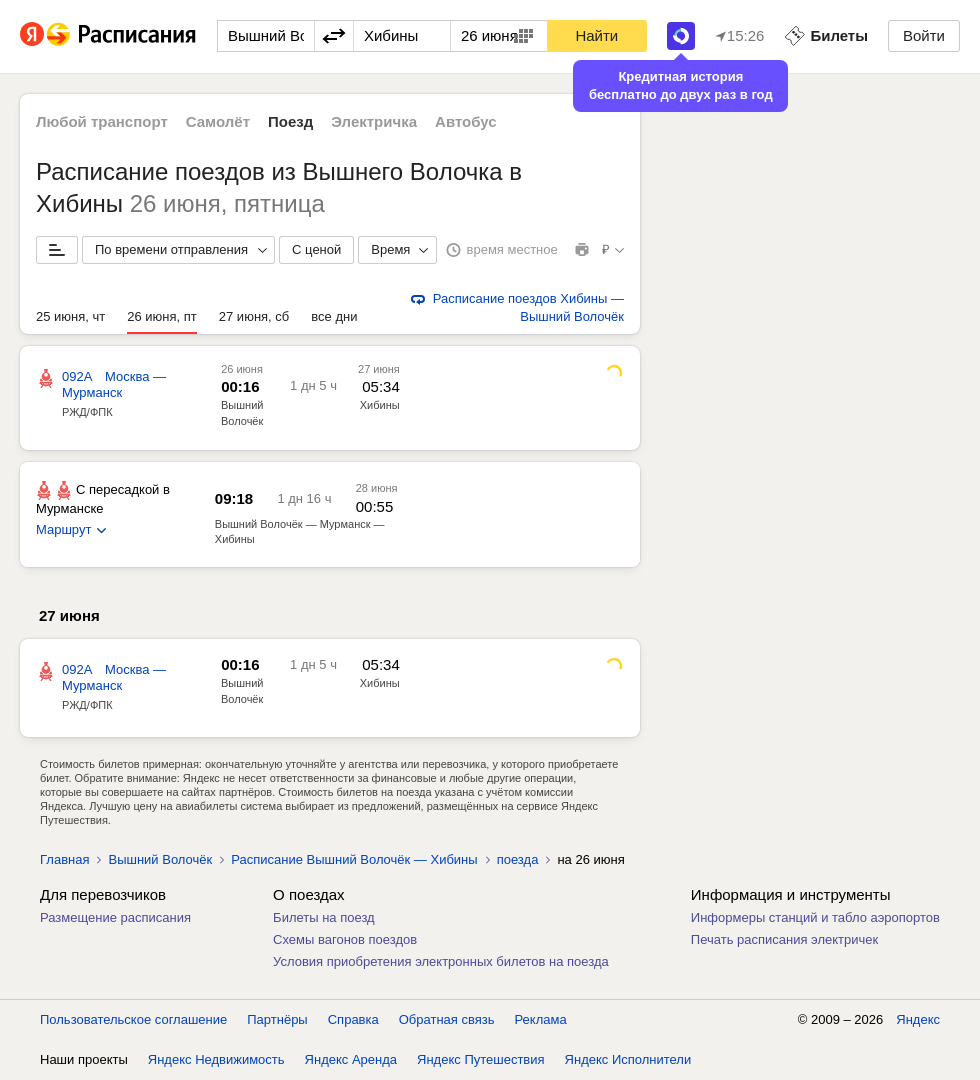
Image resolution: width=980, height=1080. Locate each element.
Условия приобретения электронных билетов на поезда (441, 961)
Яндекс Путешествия (481, 1059)
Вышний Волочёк (160, 859)
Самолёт (218, 121)
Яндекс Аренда (351, 1059)
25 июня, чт (70, 316)
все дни (334, 316)
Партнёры (277, 1019)
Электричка (374, 121)
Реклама (541, 1019)
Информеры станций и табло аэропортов (815, 917)
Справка (353, 1019)
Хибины (380, 405)
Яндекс (918, 1019)
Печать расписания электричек (784, 939)
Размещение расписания (115, 917)
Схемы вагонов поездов (345, 939)
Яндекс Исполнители (628, 1059)
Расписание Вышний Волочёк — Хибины (354, 859)
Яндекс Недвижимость (216, 1059)
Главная (64, 859)
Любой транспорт (102, 121)
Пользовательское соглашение (133, 1019)
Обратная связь (447, 1019)
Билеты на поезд (324, 917)
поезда (518, 859)
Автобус (466, 121)
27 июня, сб (254, 316)
